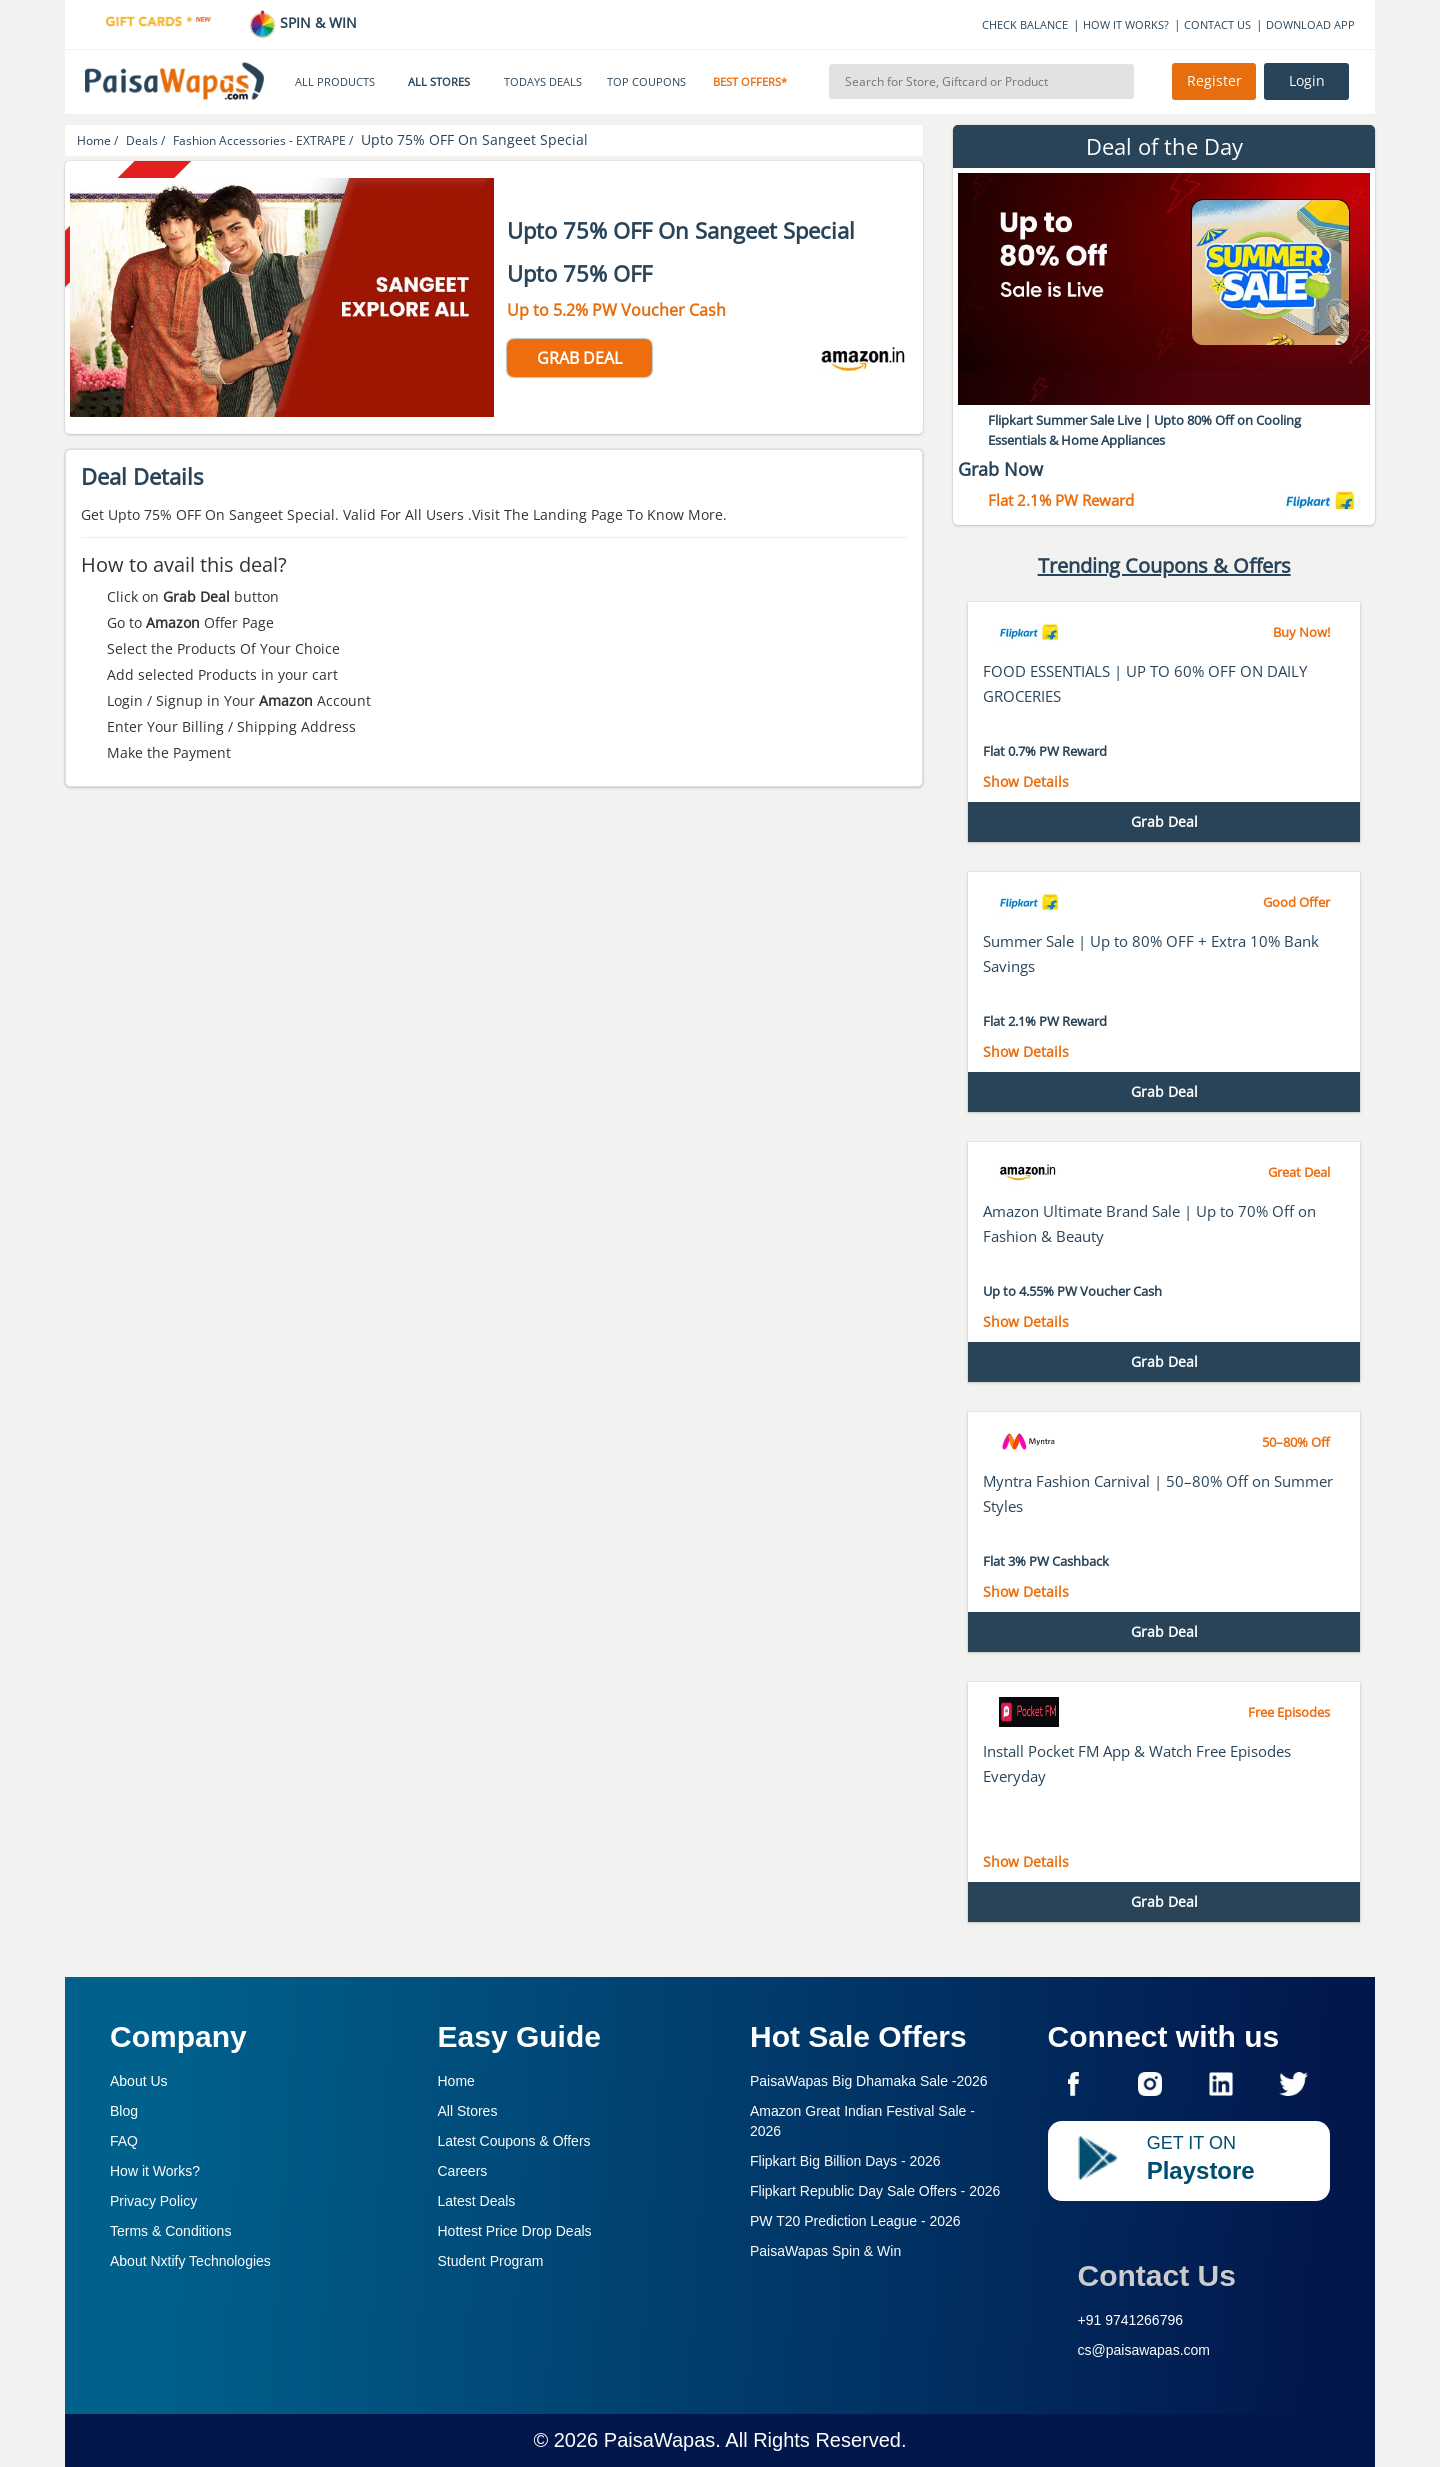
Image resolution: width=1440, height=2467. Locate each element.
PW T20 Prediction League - (855, 2221)
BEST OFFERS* (750, 82)
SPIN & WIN (302, 22)
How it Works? (155, 2171)
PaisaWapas (660, 2440)
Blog (124, 2111)
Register (1214, 81)
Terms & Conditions (170, 2231)
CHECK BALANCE (1025, 24)
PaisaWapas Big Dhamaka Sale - (869, 2081)
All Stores (468, 2111)
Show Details (1026, 781)
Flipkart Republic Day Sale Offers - (875, 2191)
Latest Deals (477, 2201)
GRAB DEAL (579, 358)
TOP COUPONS (646, 82)
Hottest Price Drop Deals (515, 2231)
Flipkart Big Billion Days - (845, 2161)
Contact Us (1157, 2275)
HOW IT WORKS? (1126, 24)
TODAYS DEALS (543, 82)
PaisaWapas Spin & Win (825, 2251)
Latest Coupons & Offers (514, 2141)
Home (456, 2081)
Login (1307, 81)
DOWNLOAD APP (1310, 24)
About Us (139, 2081)
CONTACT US (1217, 24)
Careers (463, 2171)
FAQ (124, 2141)
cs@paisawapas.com (1144, 2350)
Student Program (491, 2261)
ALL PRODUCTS (335, 82)
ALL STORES (439, 82)
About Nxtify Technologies (190, 2261)
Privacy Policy (153, 2201)
